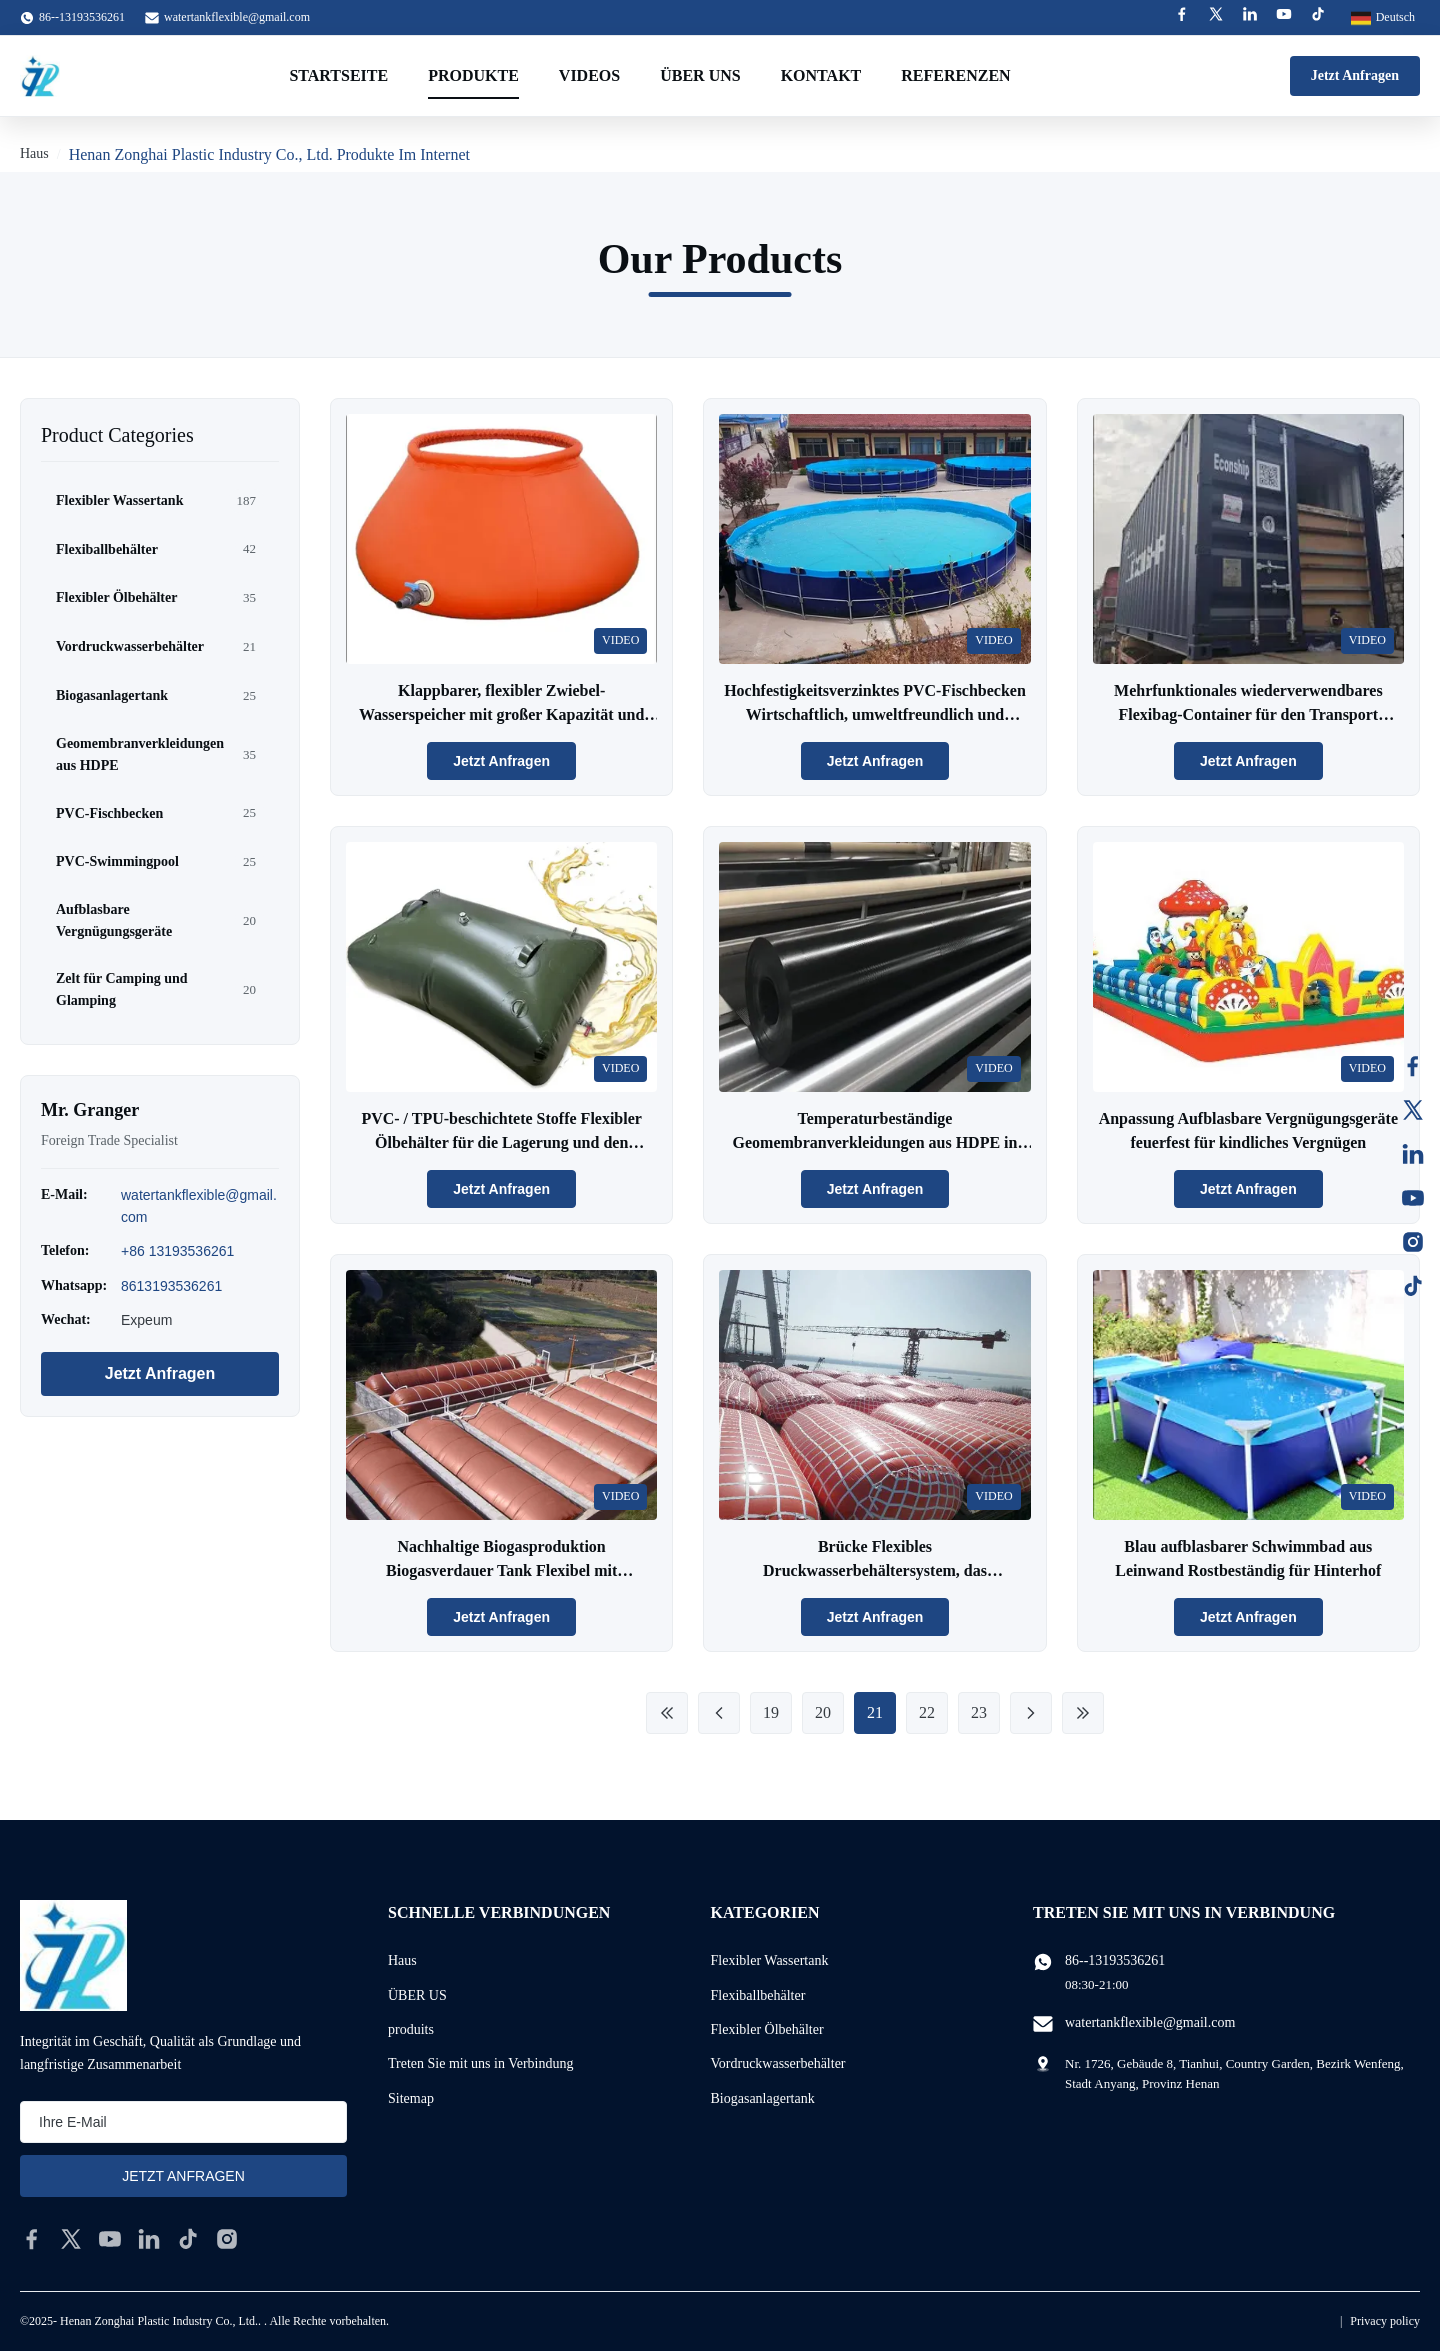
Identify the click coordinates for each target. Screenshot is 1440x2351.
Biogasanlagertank (763, 2098)
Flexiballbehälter (758, 1995)
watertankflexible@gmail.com (237, 17)
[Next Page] (1031, 1713)
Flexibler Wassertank (770, 1960)
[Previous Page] (719, 1713)
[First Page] (667, 1713)
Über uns (700, 75)
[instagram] (227, 2239)
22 (927, 1712)
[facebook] (32, 2239)
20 (823, 1712)
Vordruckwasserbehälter (778, 2063)
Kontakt (821, 75)
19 (771, 1712)
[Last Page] (1083, 1713)
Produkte (473, 75)
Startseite (338, 75)
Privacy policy (1385, 2321)
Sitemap (411, 2098)
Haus (34, 153)
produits (411, 2029)
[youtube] (110, 2239)
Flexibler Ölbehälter (767, 2029)
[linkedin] (149, 2239)
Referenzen (955, 75)
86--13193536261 (1115, 1960)
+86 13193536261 (177, 1251)
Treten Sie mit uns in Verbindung (481, 2063)
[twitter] (71, 2239)
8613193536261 (171, 1286)
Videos (589, 75)
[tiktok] (188, 2239)
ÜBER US (417, 1995)
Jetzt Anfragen (1355, 75)
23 (979, 1712)
